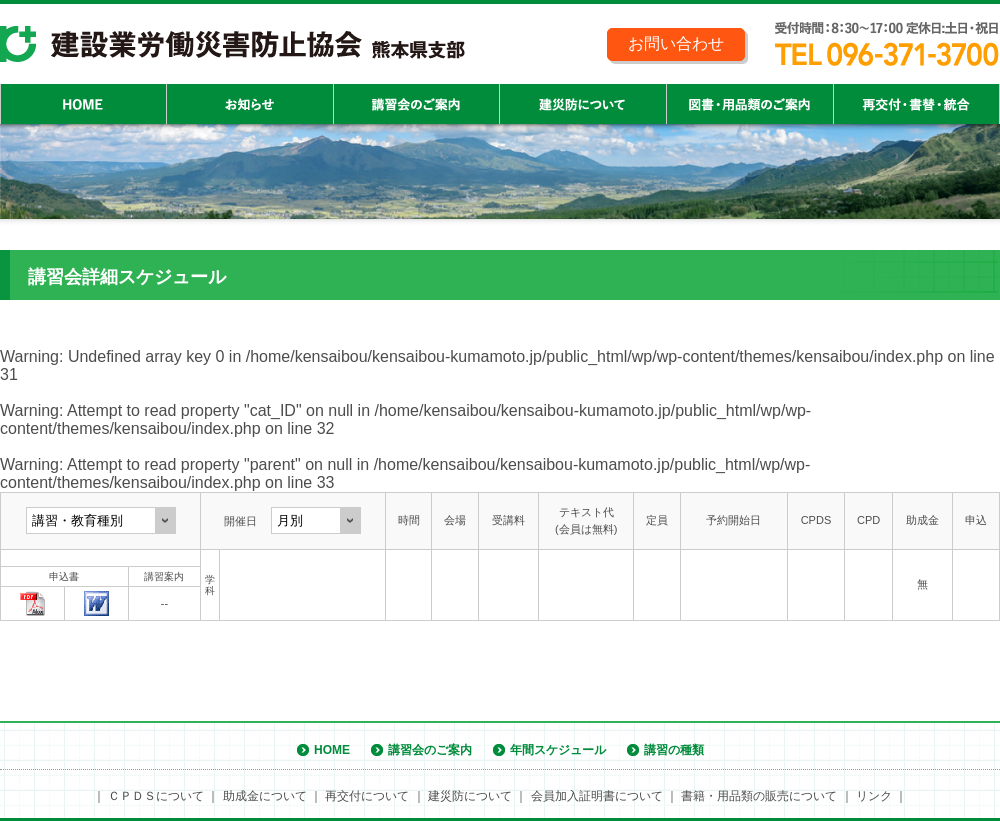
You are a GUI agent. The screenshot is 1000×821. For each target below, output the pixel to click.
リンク (874, 796)
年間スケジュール (558, 750)
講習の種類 (674, 750)
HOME (332, 750)
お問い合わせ (676, 43)
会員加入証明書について (597, 796)
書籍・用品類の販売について (759, 796)
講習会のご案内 (430, 750)
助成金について (265, 796)
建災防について (470, 796)
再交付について (367, 796)
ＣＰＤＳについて (156, 796)
